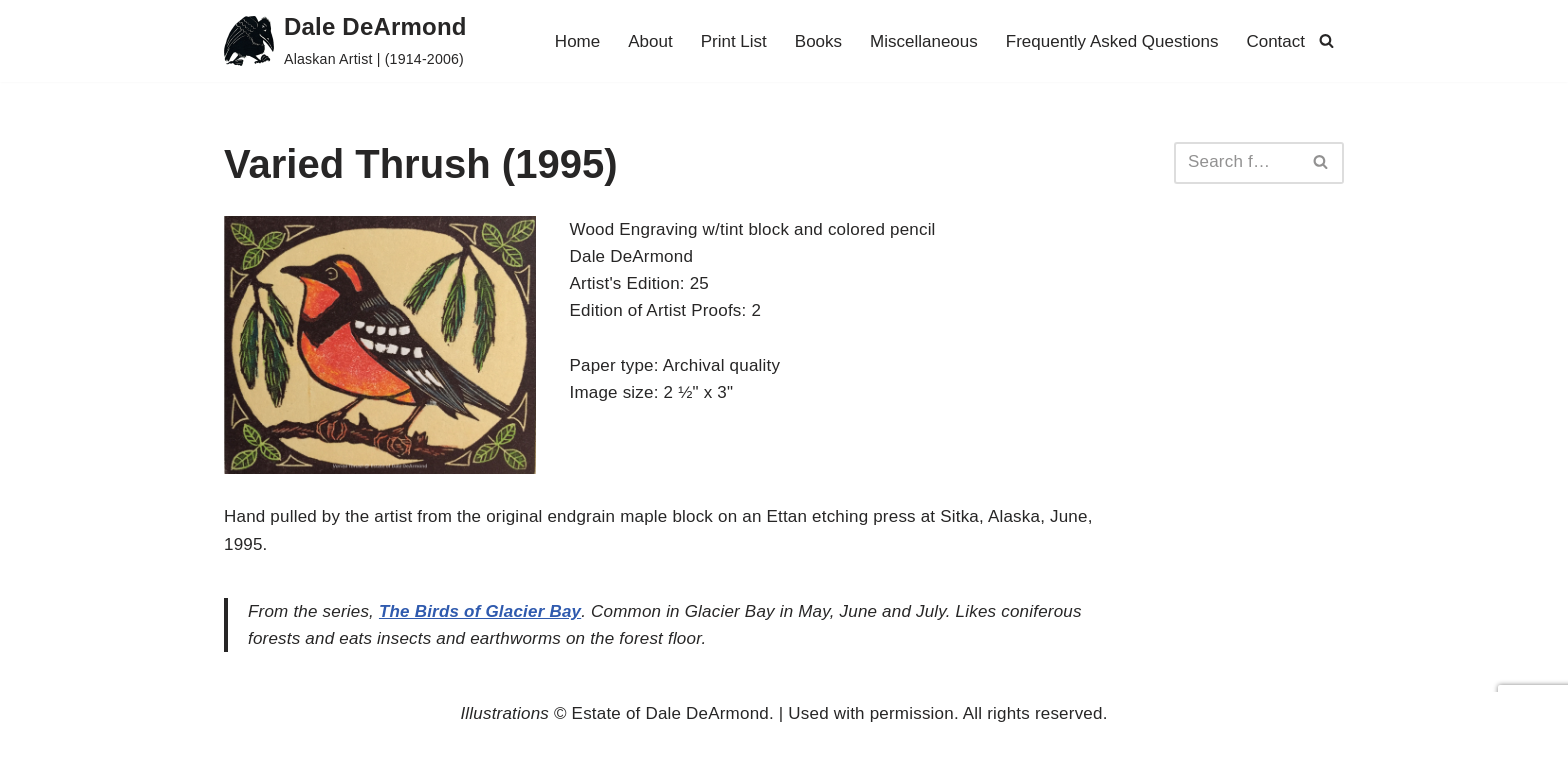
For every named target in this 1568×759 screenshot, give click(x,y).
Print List (734, 41)
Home (577, 41)
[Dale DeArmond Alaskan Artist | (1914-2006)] (345, 41)
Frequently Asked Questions (1112, 41)
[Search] (1326, 40)
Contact (1275, 41)
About (650, 41)
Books (818, 41)
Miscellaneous (924, 41)
